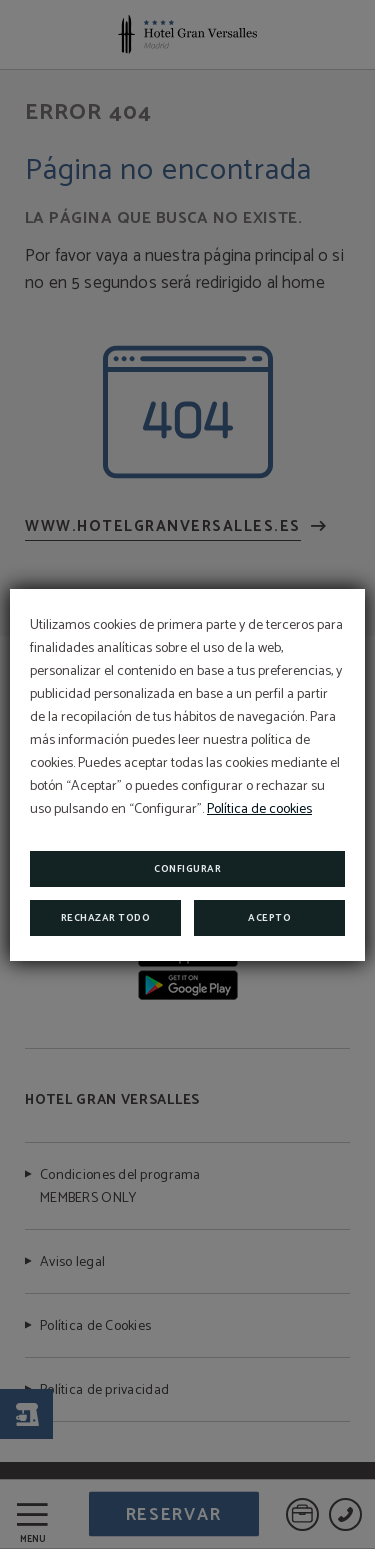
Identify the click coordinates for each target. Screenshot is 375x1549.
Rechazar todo (106, 918)
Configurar (187, 869)
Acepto (269, 918)
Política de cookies (259, 809)
